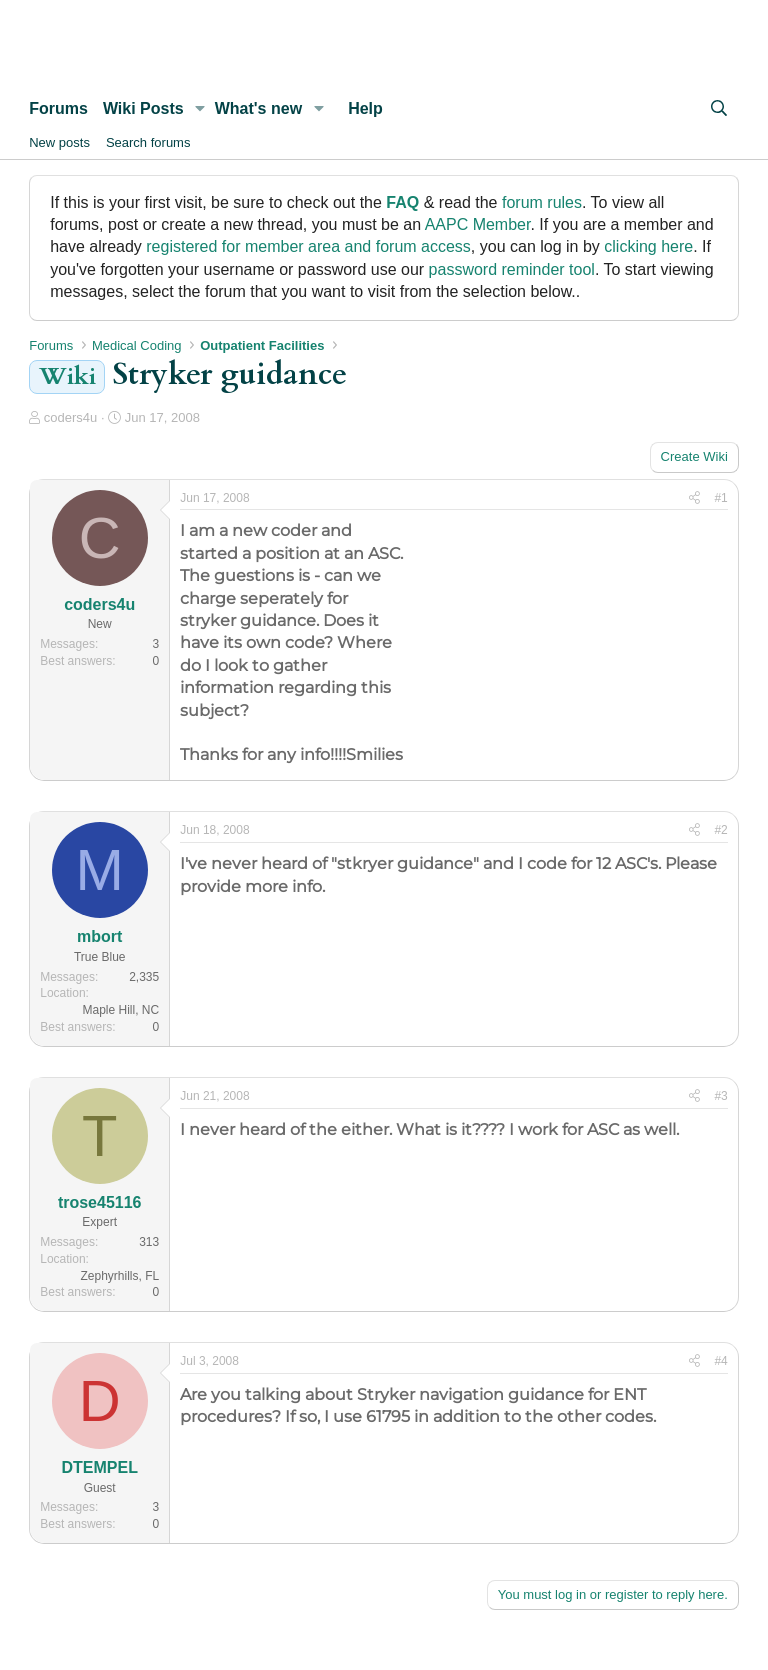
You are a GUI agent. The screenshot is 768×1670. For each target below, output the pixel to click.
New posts (59, 142)
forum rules (542, 202)
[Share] (694, 498)
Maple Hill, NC (121, 1010)
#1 (720, 498)
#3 (720, 1096)
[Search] (718, 109)
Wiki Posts (143, 108)
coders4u (70, 417)
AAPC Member (478, 224)
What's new (258, 108)
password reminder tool (512, 269)
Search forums (148, 142)
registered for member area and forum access (308, 246)
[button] (200, 109)
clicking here (648, 246)
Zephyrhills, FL (120, 1276)
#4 (720, 1361)
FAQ (402, 202)
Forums (58, 108)
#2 (720, 830)
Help (365, 108)
